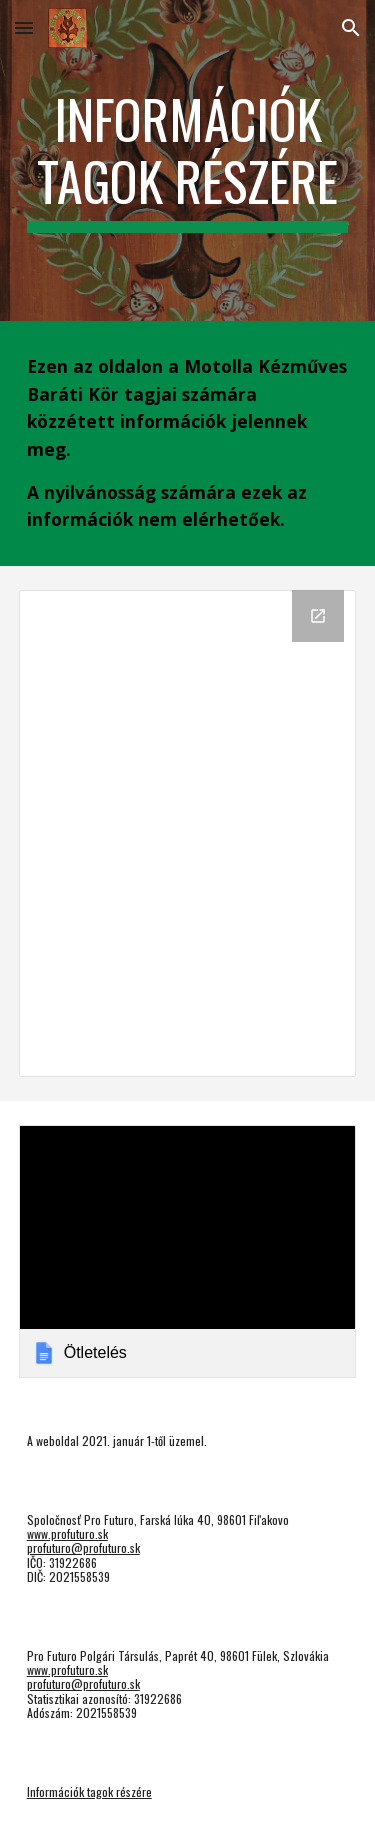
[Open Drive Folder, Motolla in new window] (318, 616)
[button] (24, 27)
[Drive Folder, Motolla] (188, 833)
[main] (188, 160)
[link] (188, 1251)
